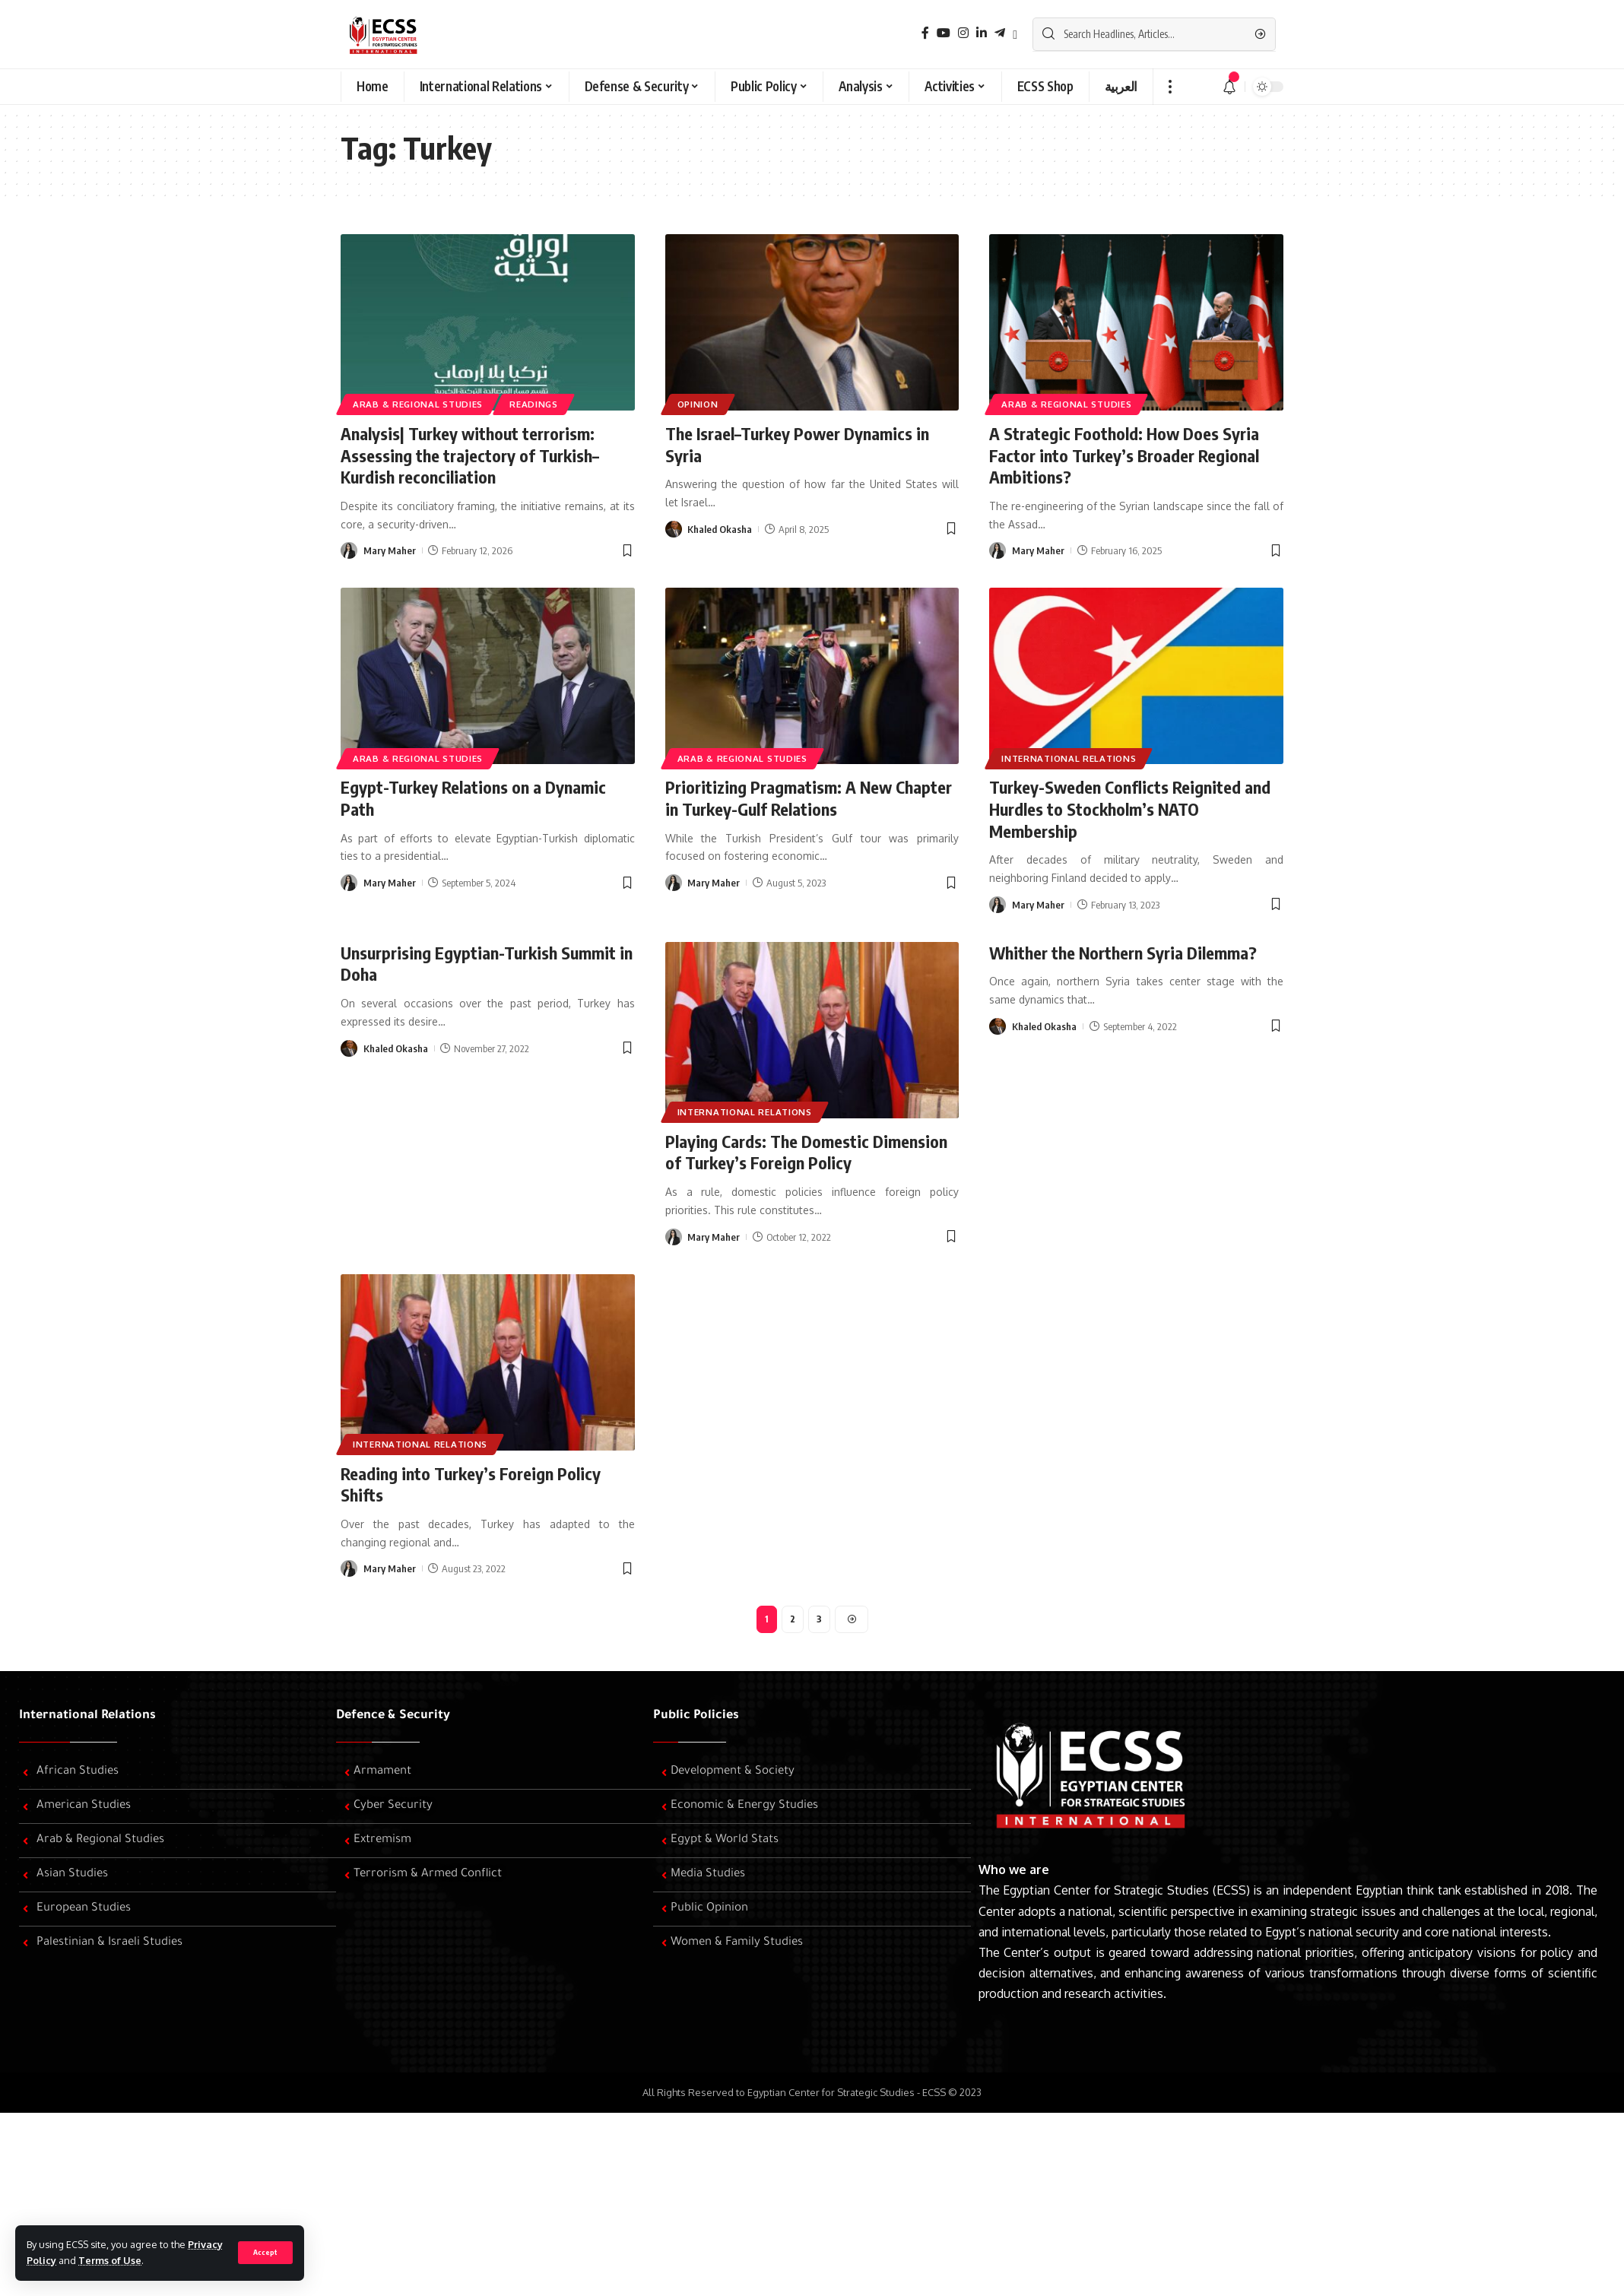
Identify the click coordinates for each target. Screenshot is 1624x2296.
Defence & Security (393, 1716)
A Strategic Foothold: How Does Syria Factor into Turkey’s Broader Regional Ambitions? (1124, 455)
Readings (533, 404)
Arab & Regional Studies (418, 404)
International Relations (1068, 758)
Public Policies (696, 1716)
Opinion (697, 404)
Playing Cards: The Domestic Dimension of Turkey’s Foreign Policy (806, 1152)
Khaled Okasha (719, 529)
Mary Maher (389, 550)
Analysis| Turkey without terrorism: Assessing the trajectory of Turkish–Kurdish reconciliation (470, 455)
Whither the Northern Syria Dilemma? (1123, 952)
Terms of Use (109, 2260)
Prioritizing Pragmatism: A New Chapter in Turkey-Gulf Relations (808, 798)
